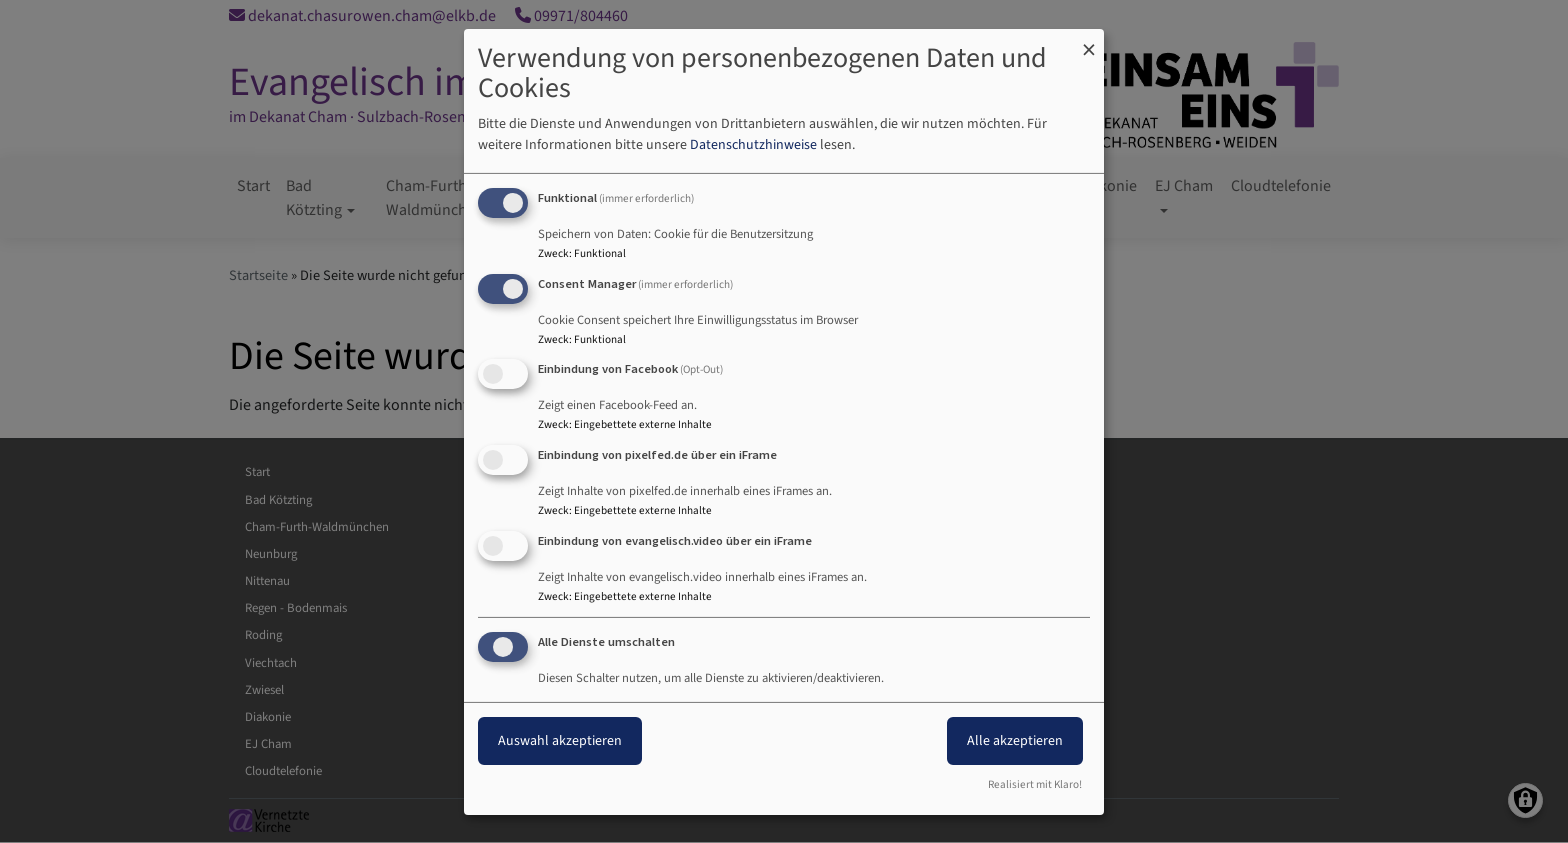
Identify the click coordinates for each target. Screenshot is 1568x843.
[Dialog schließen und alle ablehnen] (1089, 40)
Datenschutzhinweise (753, 145)
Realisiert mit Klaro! (1035, 784)
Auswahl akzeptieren (560, 741)
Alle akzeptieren (1015, 741)
